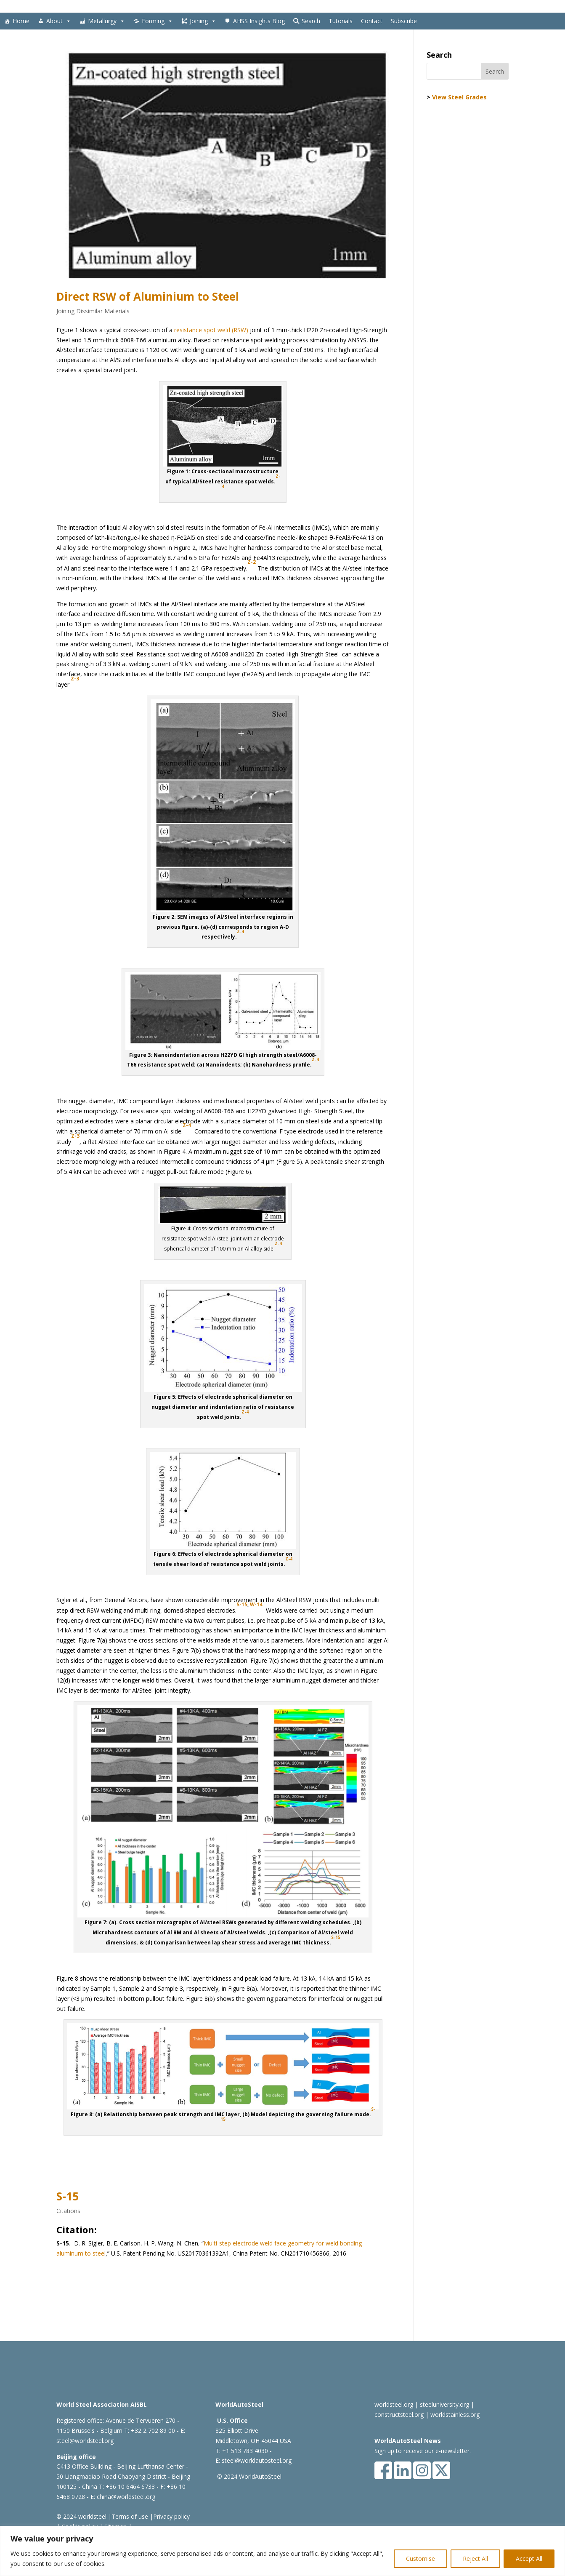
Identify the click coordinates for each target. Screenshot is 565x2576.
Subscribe (404, 21)
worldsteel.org (393, 2404)
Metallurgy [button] (106, 21)
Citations (68, 2211)
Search (311, 21)
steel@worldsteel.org (85, 2441)
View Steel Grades (459, 97)
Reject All (475, 2559)
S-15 (241, 1604)
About (58, 21)
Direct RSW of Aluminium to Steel (147, 296)
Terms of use (129, 2516)
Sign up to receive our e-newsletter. (422, 2451)
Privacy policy (171, 2516)
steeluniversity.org (444, 2404)
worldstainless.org (455, 2415)
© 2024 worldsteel (81, 2516)
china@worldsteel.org (126, 2497)
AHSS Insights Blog (259, 21)
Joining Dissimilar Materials (93, 311)
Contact (371, 21)
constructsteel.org (399, 2415)
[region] (282, 2551)
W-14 (256, 1604)
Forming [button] (157, 21)
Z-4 (245, 1412)
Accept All (529, 2559)
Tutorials (341, 21)
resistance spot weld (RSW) (211, 330)
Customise (420, 2559)
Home (21, 21)
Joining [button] (203, 21)
